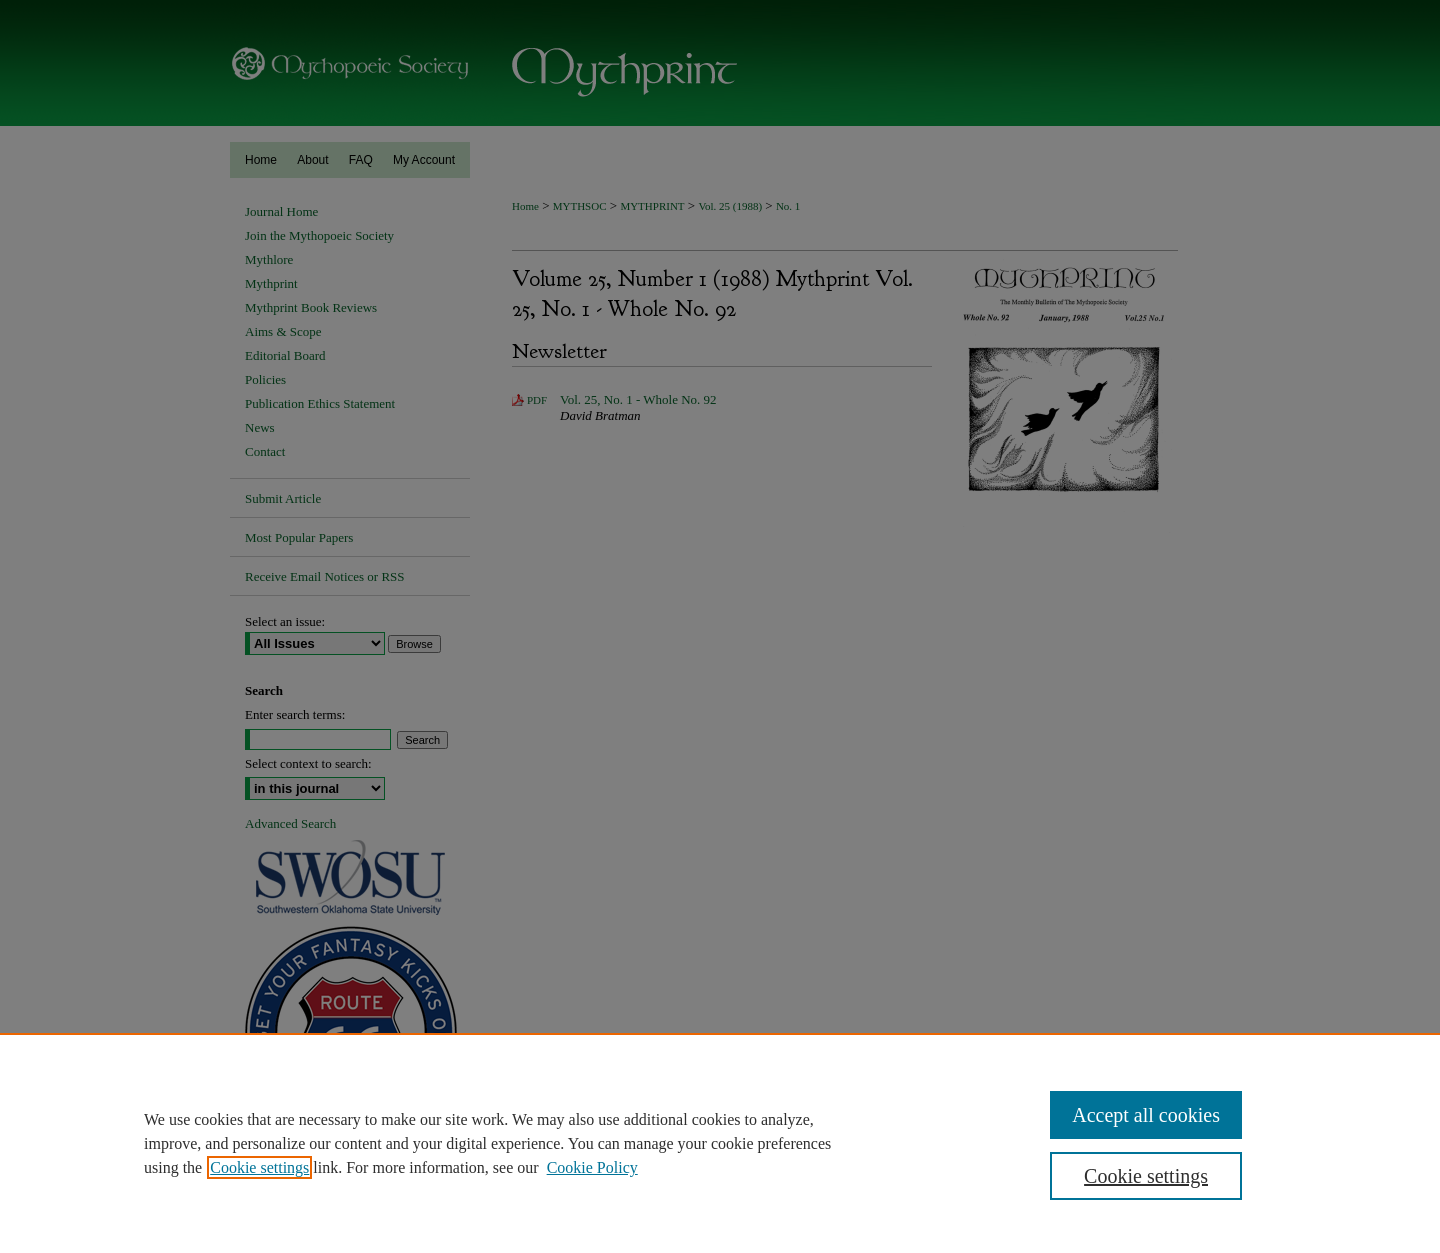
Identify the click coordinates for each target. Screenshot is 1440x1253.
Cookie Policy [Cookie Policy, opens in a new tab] (592, 1167)
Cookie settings (259, 1167)
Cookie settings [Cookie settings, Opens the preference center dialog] (1146, 1176)
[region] (720, 1143)
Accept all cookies (1146, 1115)
